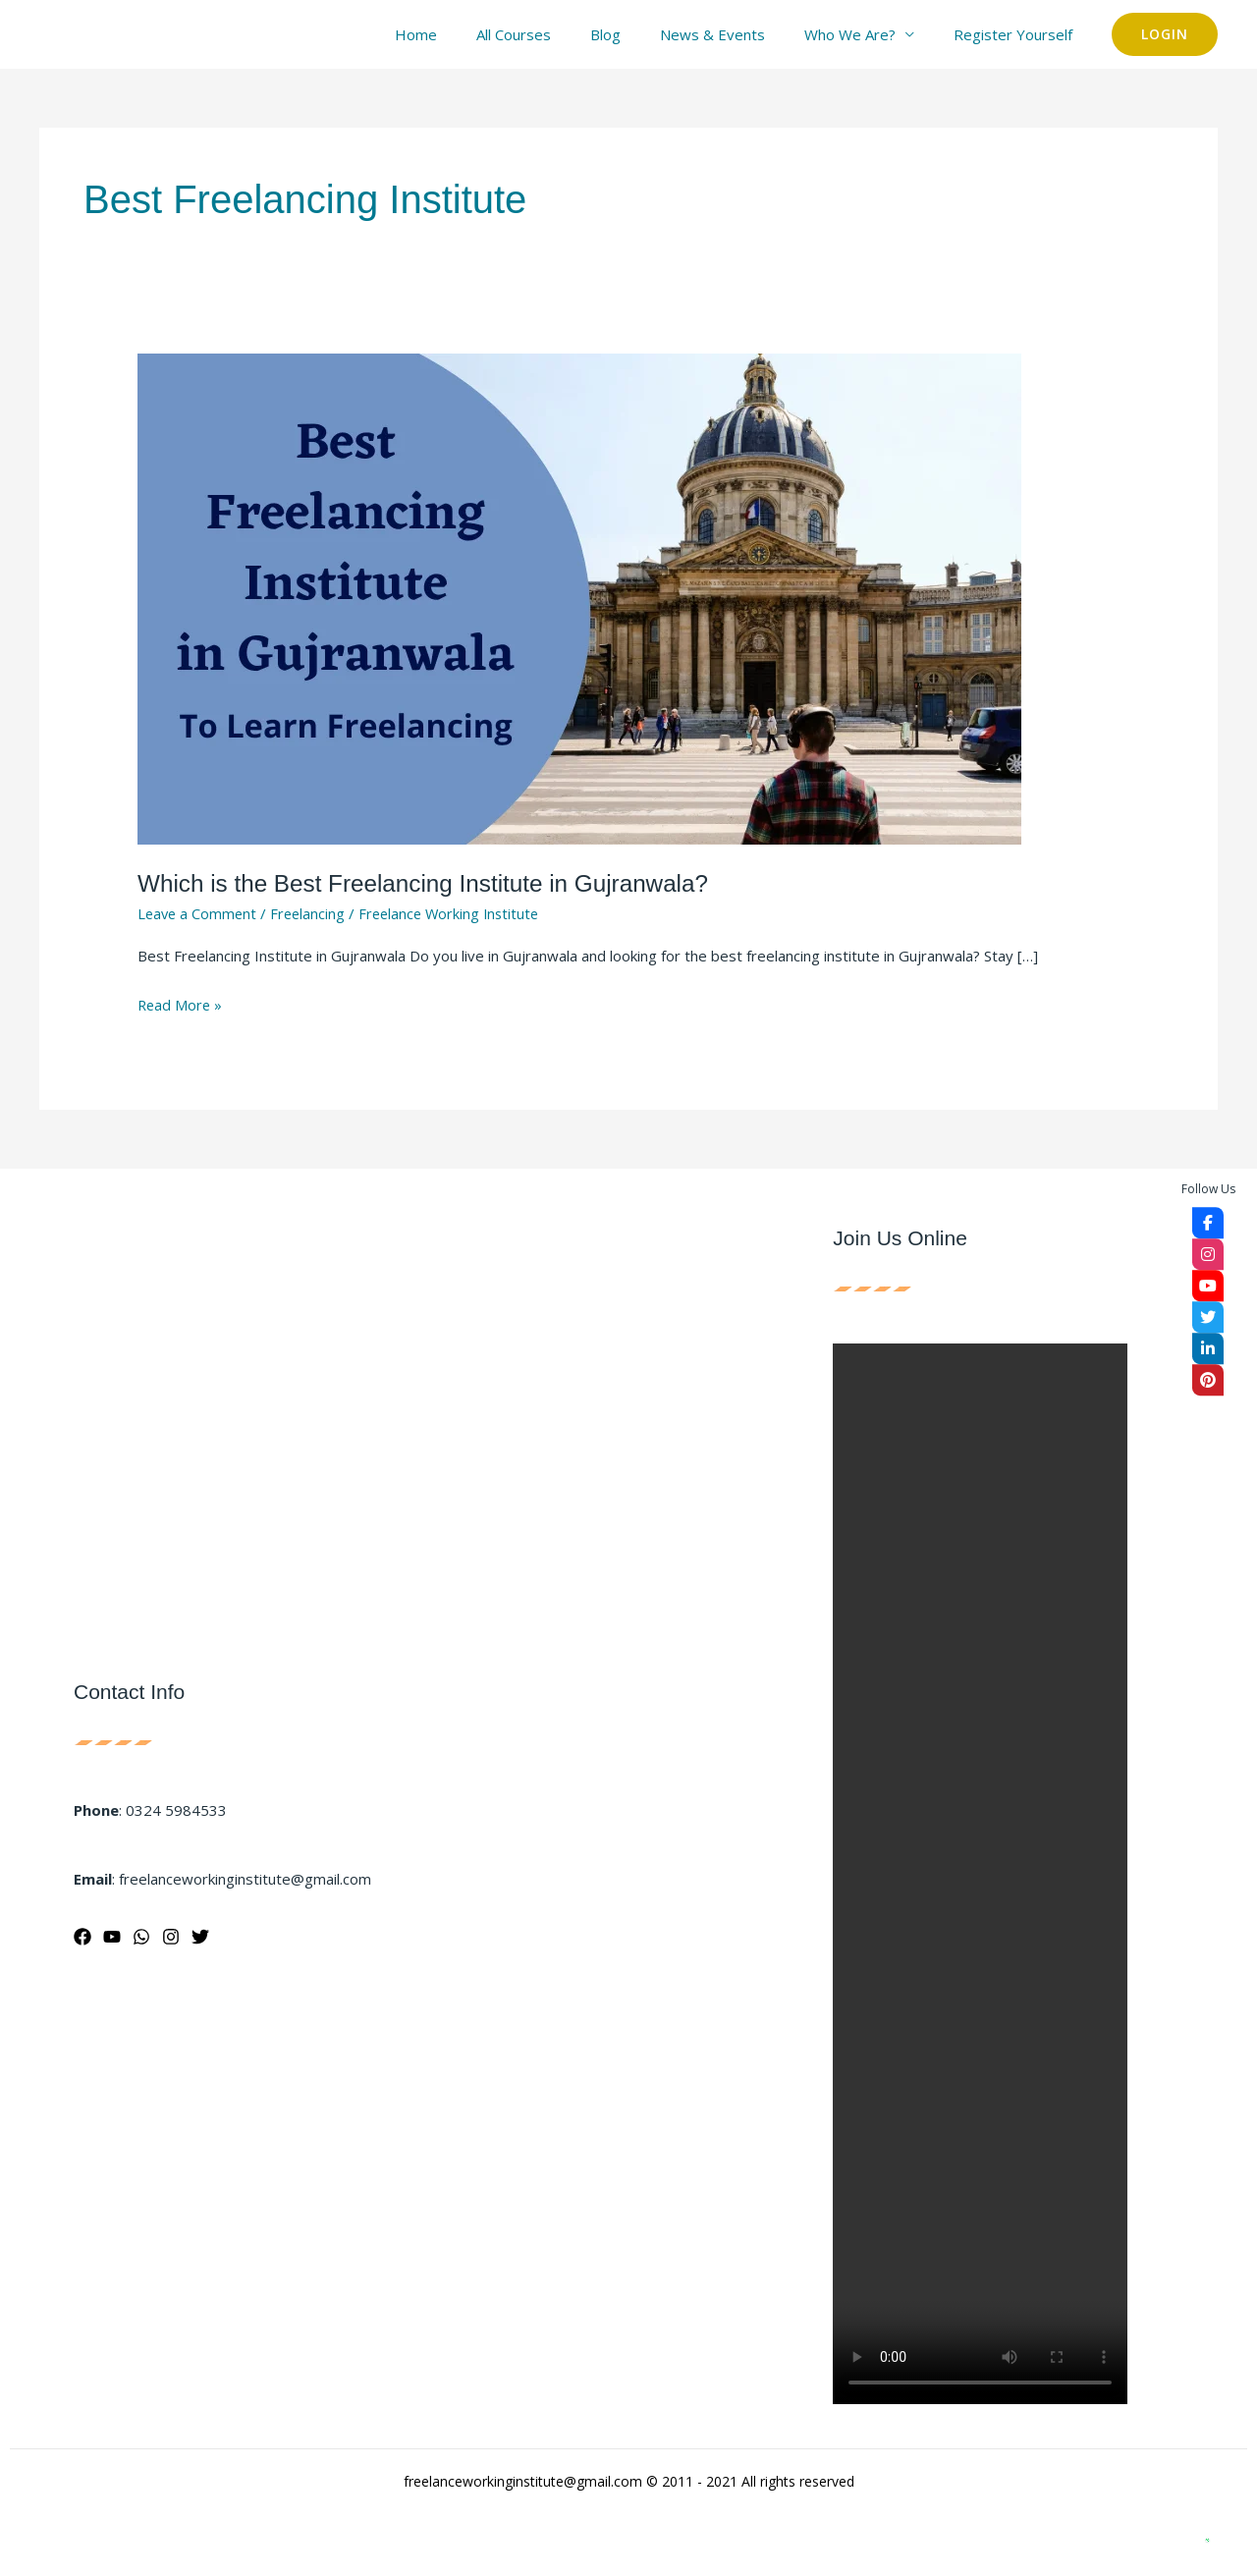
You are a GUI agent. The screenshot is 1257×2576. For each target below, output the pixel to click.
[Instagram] (171, 1937)
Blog (640, 34)
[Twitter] (200, 1937)
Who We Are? (864, 34)
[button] (1165, 34)
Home (470, 34)
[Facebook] (82, 1937)
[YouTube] (112, 1937)
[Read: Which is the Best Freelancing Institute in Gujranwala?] (579, 597)
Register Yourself (1017, 34)
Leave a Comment (198, 913)
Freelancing (312, 913)
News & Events (737, 34)
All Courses (557, 34)
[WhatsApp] (141, 1937)
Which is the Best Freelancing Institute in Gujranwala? (431, 883)
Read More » (181, 1003)
